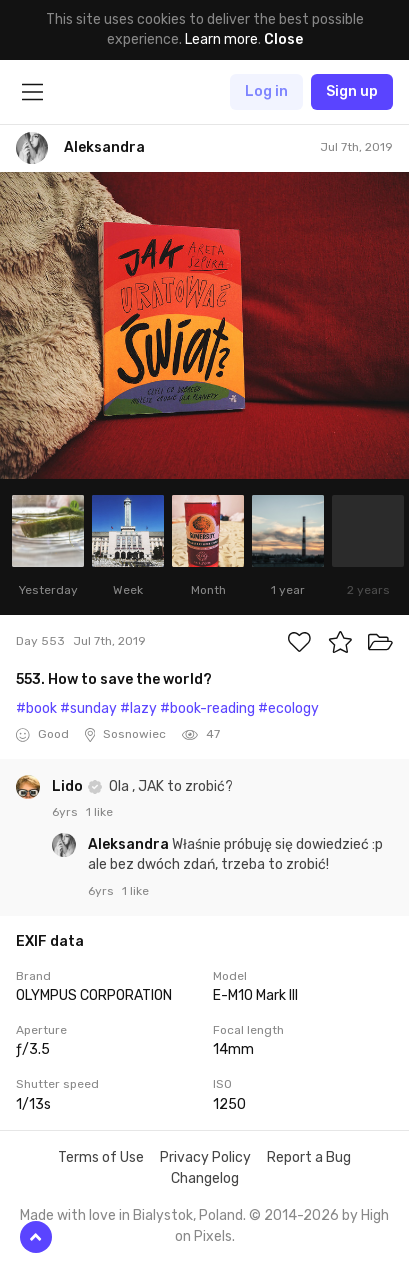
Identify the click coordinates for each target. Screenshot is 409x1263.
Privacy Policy (205, 1157)
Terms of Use (101, 1157)
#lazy (138, 708)
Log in (266, 91)
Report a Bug (309, 1157)
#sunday (88, 708)
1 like (99, 812)
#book (36, 708)
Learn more (221, 39)
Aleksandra (130, 844)
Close (283, 39)
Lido (69, 786)
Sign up (352, 91)
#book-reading (207, 708)
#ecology (288, 708)
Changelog (205, 1178)
